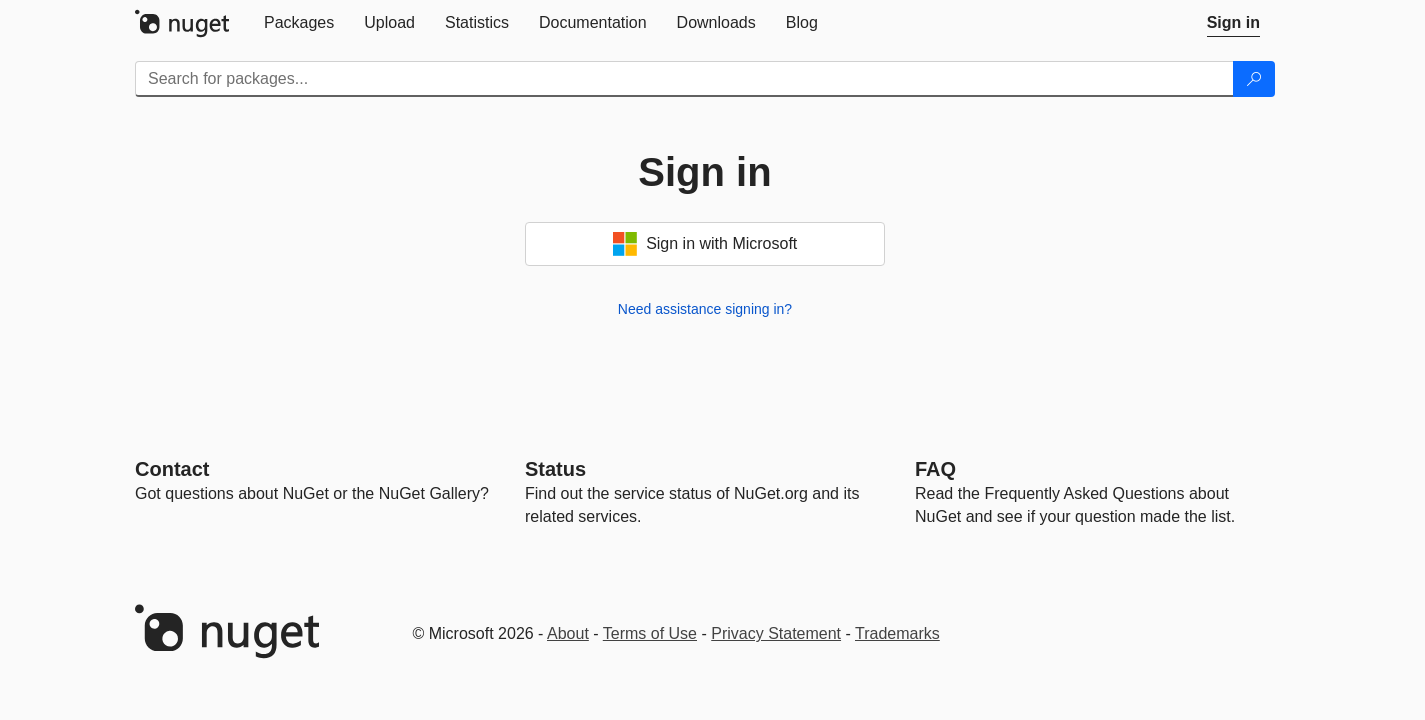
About (568, 633)
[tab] (299, 23)
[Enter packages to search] (684, 79)
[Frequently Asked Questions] (935, 469)
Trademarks (897, 633)
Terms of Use (650, 633)
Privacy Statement (776, 633)
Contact (172, 469)
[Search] (1254, 79)
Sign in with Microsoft (705, 244)
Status (555, 469)
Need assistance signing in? (705, 309)
